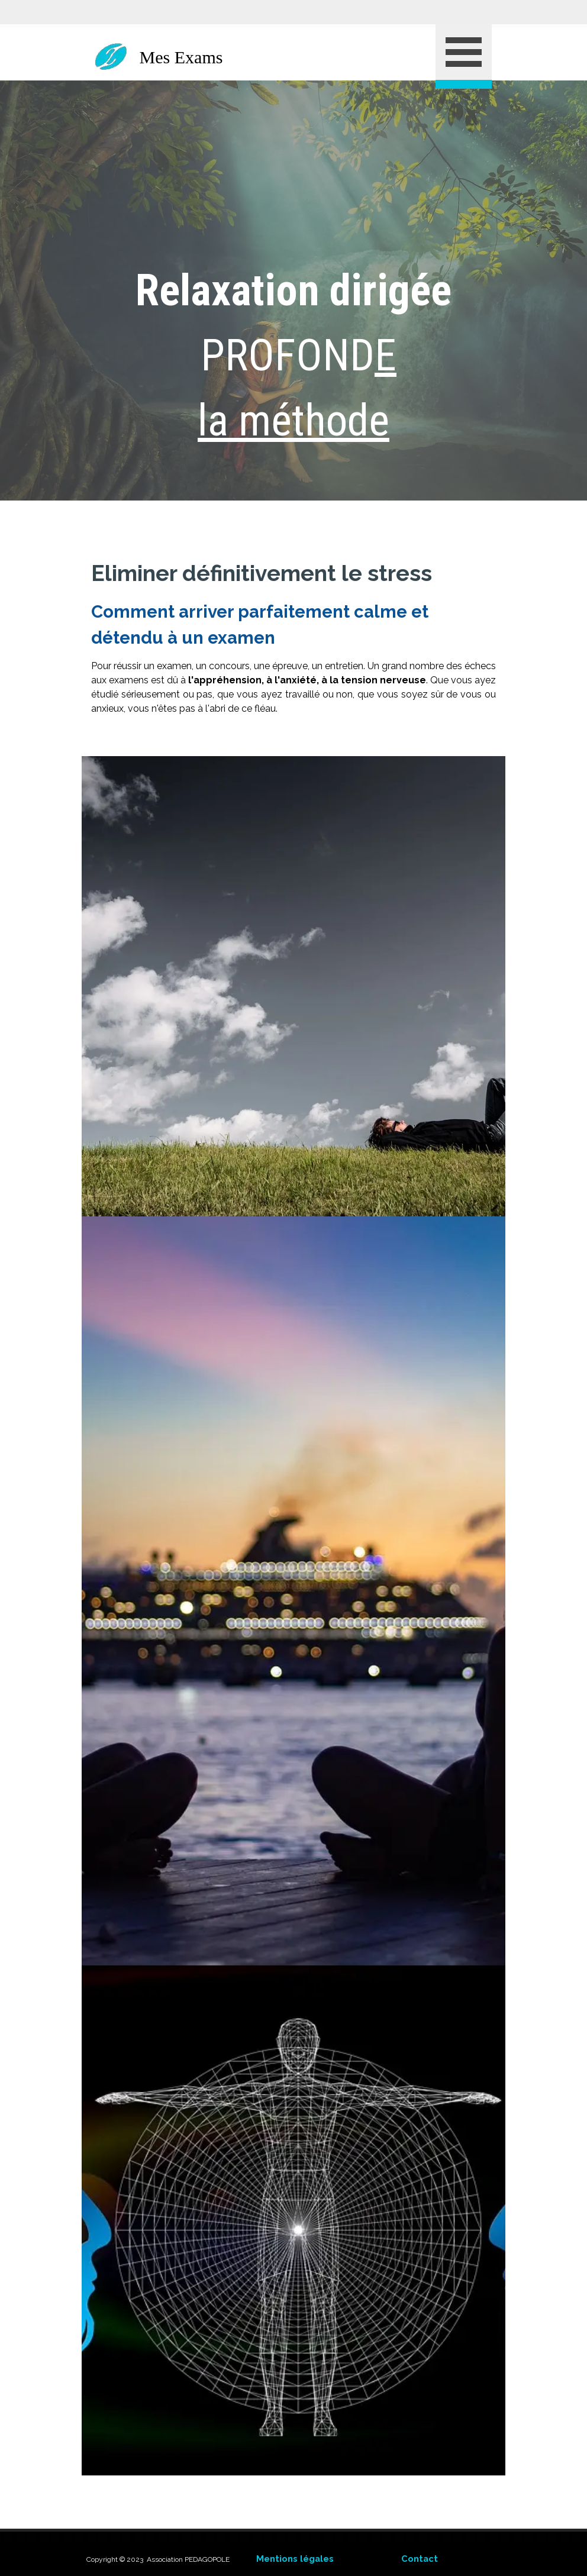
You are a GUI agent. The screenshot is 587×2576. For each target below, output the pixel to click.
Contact (419, 2559)
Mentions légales (295, 2559)
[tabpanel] (293, 290)
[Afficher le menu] (464, 56)
